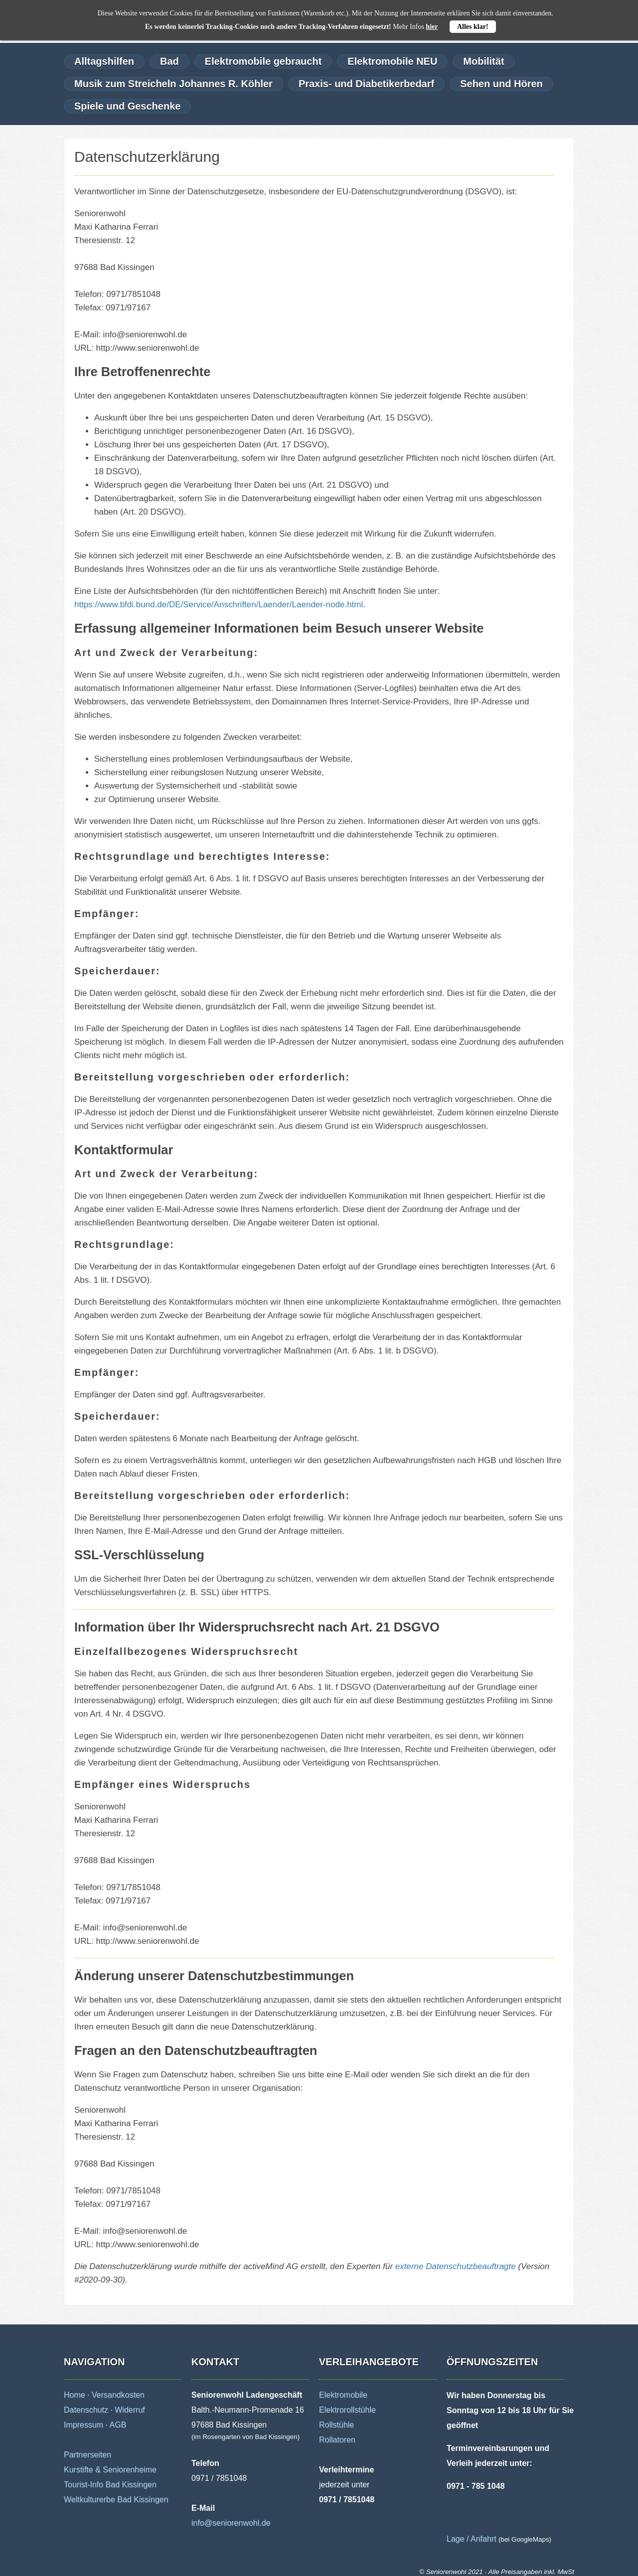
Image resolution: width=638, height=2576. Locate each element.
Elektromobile (343, 2395)
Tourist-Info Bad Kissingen (110, 2484)
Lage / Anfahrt (471, 2539)
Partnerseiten (87, 2454)
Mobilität (483, 61)
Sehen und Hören (501, 83)
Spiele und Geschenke (127, 106)
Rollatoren (337, 2440)
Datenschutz (86, 2410)
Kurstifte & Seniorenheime (110, 2469)
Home (74, 2395)
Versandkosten (118, 2395)
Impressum (83, 2425)
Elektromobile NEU (392, 61)
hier (432, 26)
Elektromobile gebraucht (263, 61)
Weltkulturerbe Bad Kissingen (116, 2499)
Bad (169, 61)
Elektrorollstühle (347, 2410)
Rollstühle (336, 2425)
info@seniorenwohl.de (231, 2523)
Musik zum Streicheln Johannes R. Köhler (173, 83)
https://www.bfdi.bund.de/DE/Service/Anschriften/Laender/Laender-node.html (218, 604)
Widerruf (130, 2410)
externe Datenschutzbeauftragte (455, 2266)
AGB (118, 2425)
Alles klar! (472, 26)
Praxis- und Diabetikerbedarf (366, 83)
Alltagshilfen (104, 61)
